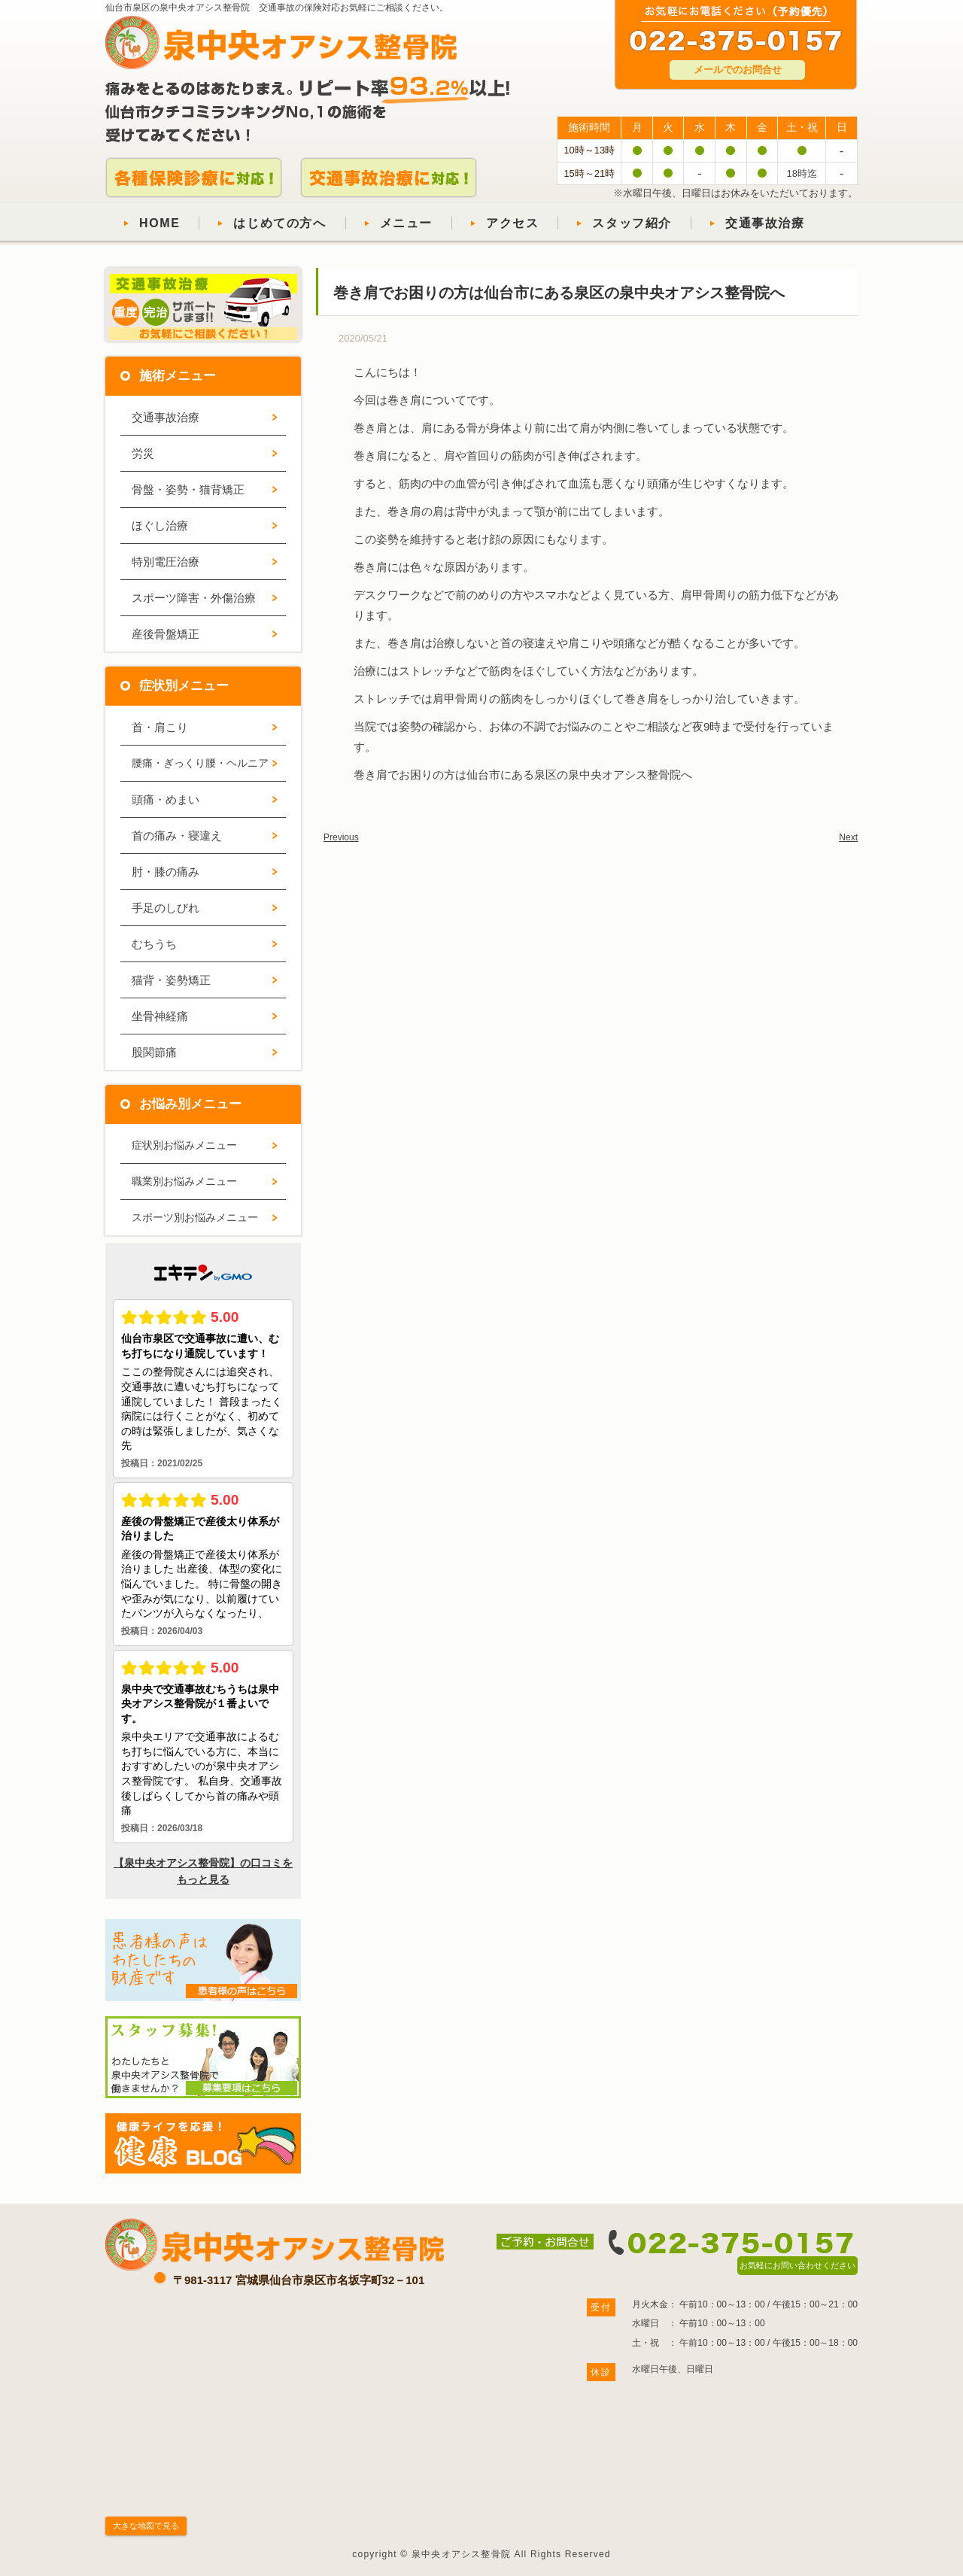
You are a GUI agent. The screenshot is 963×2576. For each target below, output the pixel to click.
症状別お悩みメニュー (184, 1145)
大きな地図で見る (146, 2525)
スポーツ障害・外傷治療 (194, 597)
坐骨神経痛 (160, 1016)
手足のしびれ (165, 907)
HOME (159, 223)
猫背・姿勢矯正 (171, 980)
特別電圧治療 (165, 561)
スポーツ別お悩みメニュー (195, 1217)
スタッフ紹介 (632, 223)
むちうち (154, 943)
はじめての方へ (279, 223)
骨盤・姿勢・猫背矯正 (188, 489)
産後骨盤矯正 (165, 633)
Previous (341, 837)
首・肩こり (160, 727)
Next (848, 837)
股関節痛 (154, 1052)
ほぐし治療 (160, 525)
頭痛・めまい (165, 799)
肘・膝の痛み (165, 871)
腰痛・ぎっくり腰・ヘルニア (200, 763)
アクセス (512, 223)
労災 (143, 453)
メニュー (406, 223)
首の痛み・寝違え (177, 835)
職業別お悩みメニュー (184, 1181)
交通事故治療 (765, 223)
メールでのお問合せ (738, 69)
